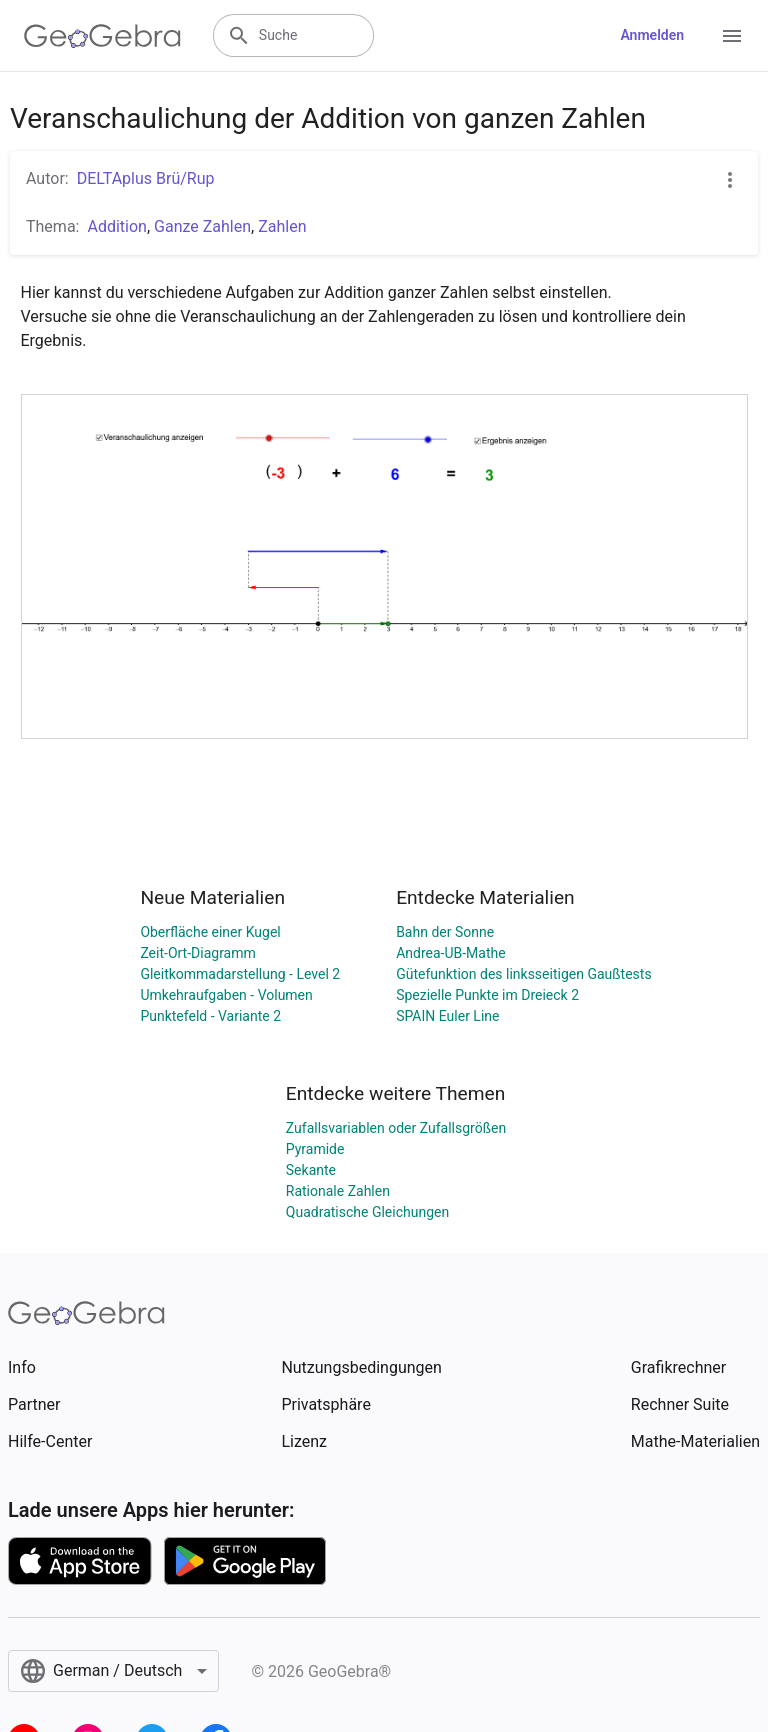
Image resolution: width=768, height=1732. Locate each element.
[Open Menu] (732, 36)
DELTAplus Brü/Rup (146, 178)
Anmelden (652, 35)
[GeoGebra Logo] (102, 36)
